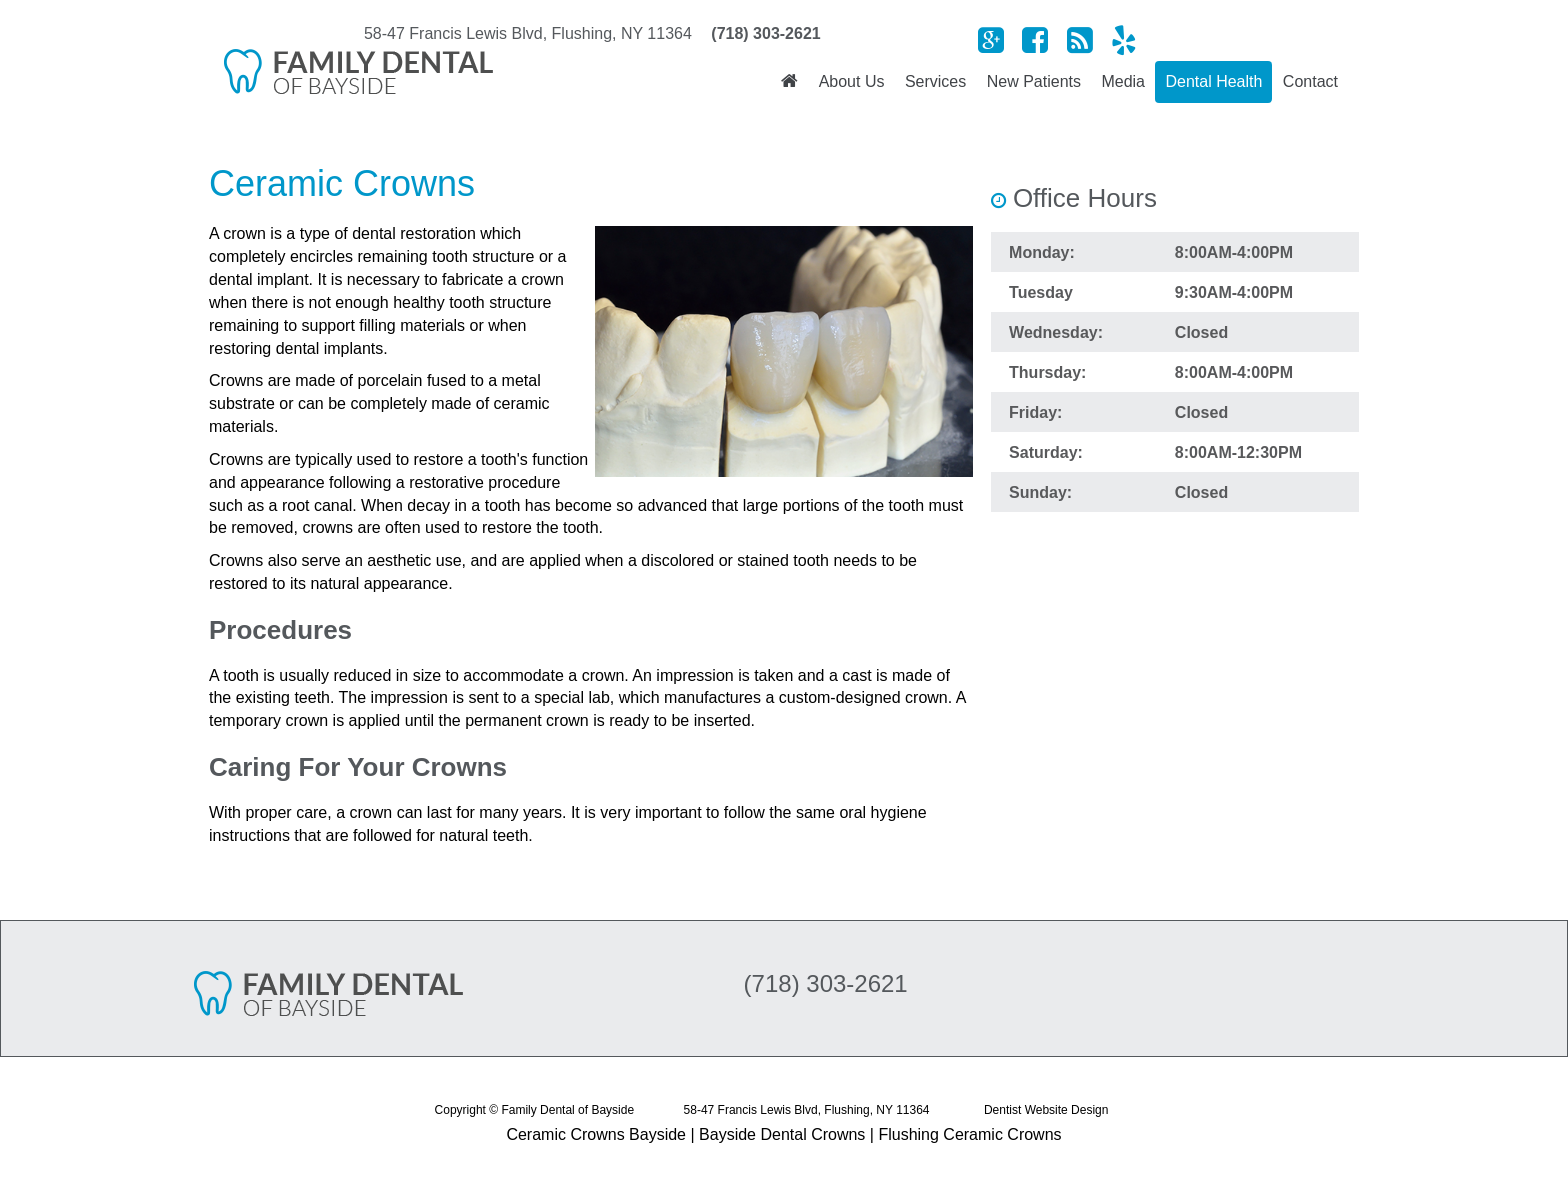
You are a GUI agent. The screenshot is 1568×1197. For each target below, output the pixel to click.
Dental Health (1213, 81)
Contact (1310, 81)
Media (1123, 81)
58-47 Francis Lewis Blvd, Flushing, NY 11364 (807, 1110)
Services (935, 81)
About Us (852, 81)
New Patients (1034, 81)
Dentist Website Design (1046, 1110)
